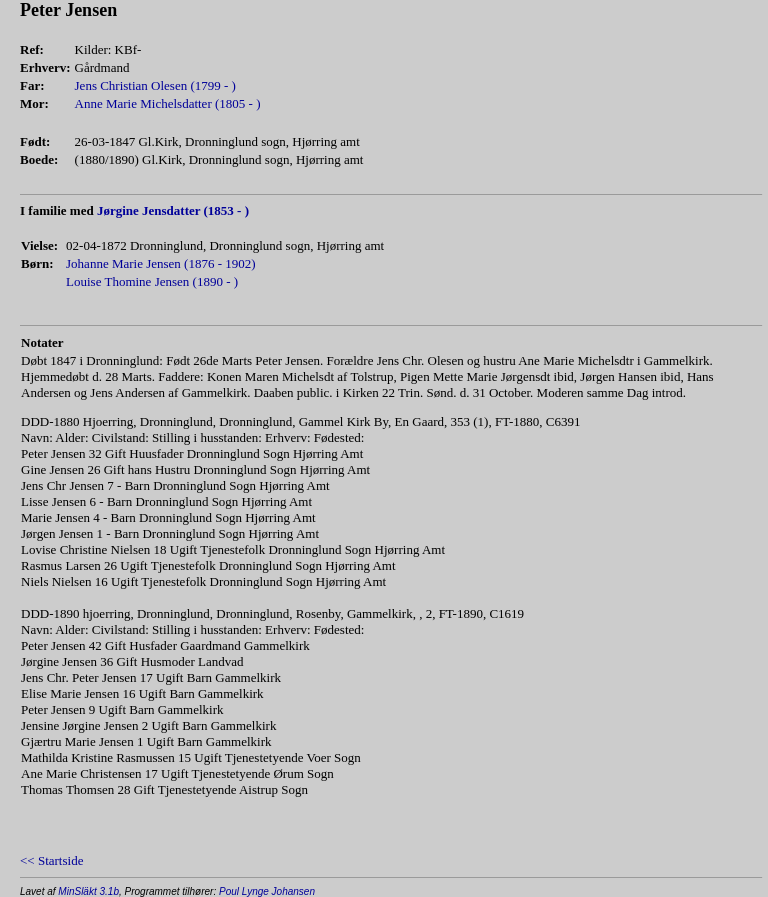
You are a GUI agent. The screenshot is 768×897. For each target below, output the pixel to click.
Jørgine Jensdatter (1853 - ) (173, 210)
